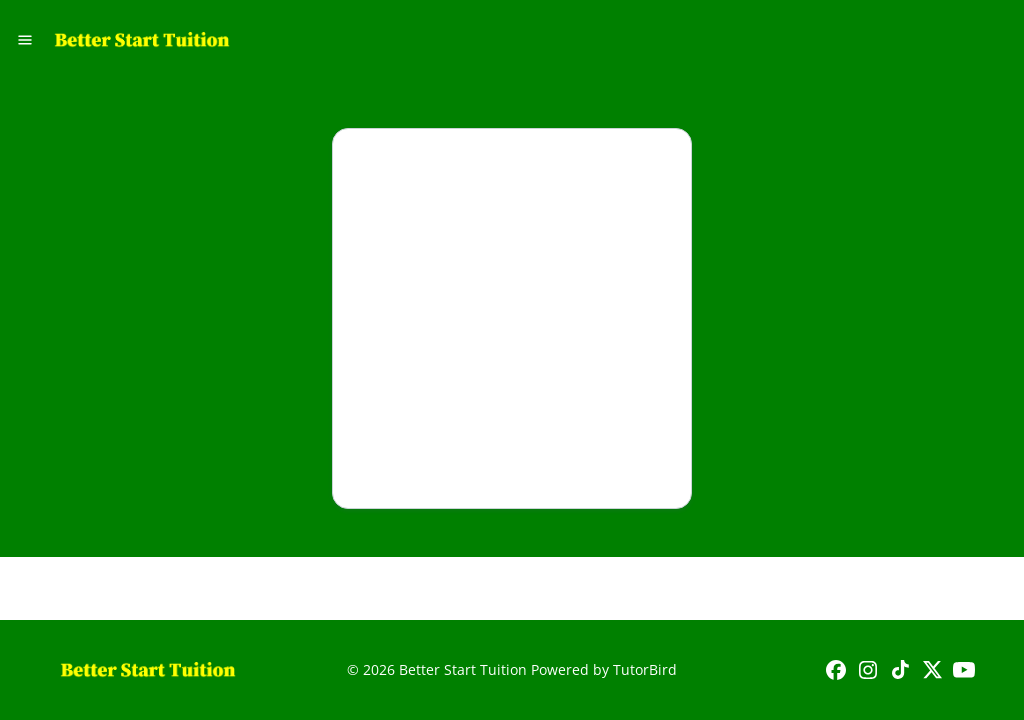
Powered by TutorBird (604, 669)
